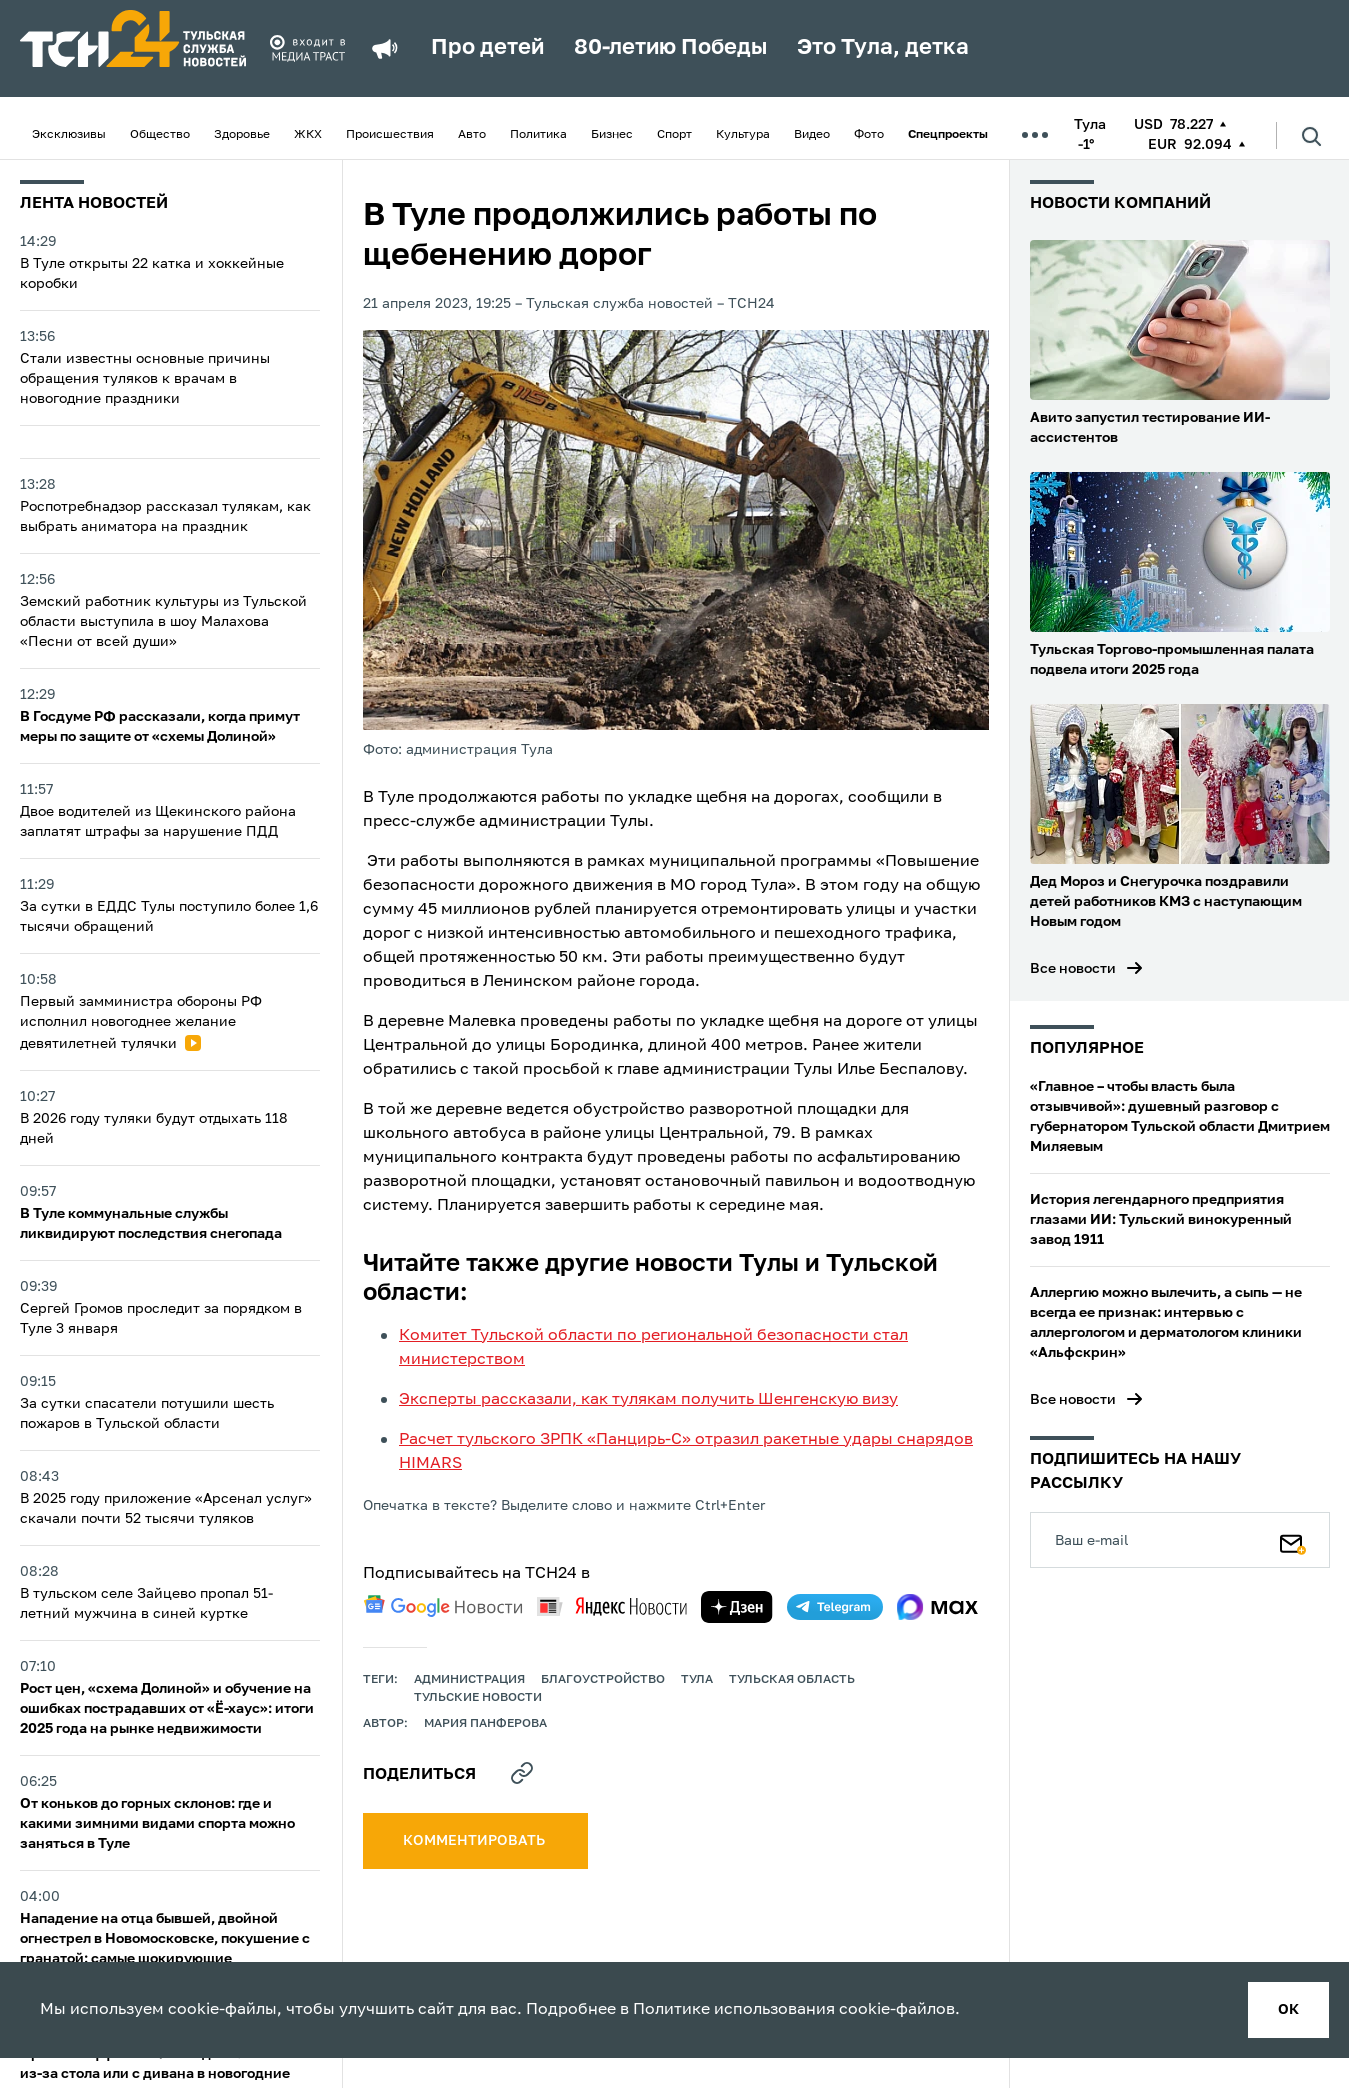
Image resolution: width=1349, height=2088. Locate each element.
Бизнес (612, 135)
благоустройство (603, 1680)
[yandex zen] (737, 1607)
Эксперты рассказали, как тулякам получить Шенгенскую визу (648, 1400)
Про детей (487, 48)
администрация (469, 1680)
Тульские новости (478, 1698)
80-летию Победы (670, 48)
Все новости (1073, 969)
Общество (160, 135)
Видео (812, 135)
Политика (538, 135)
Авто (472, 135)
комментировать (475, 1841)
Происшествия (390, 135)
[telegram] (835, 1607)
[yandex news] (612, 1606)
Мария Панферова (485, 1724)
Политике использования (734, 2010)
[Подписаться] (1293, 1540)
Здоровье (242, 135)
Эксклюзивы (69, 135)
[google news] (443, 1606)
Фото (869, 135)
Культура (743, 135)
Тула (697, 1680)
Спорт (674, 135)
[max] (937, 1607)
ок (1288, 2010)
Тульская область (792, 1680)
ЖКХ (308, 135)
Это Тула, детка (883, 48)
